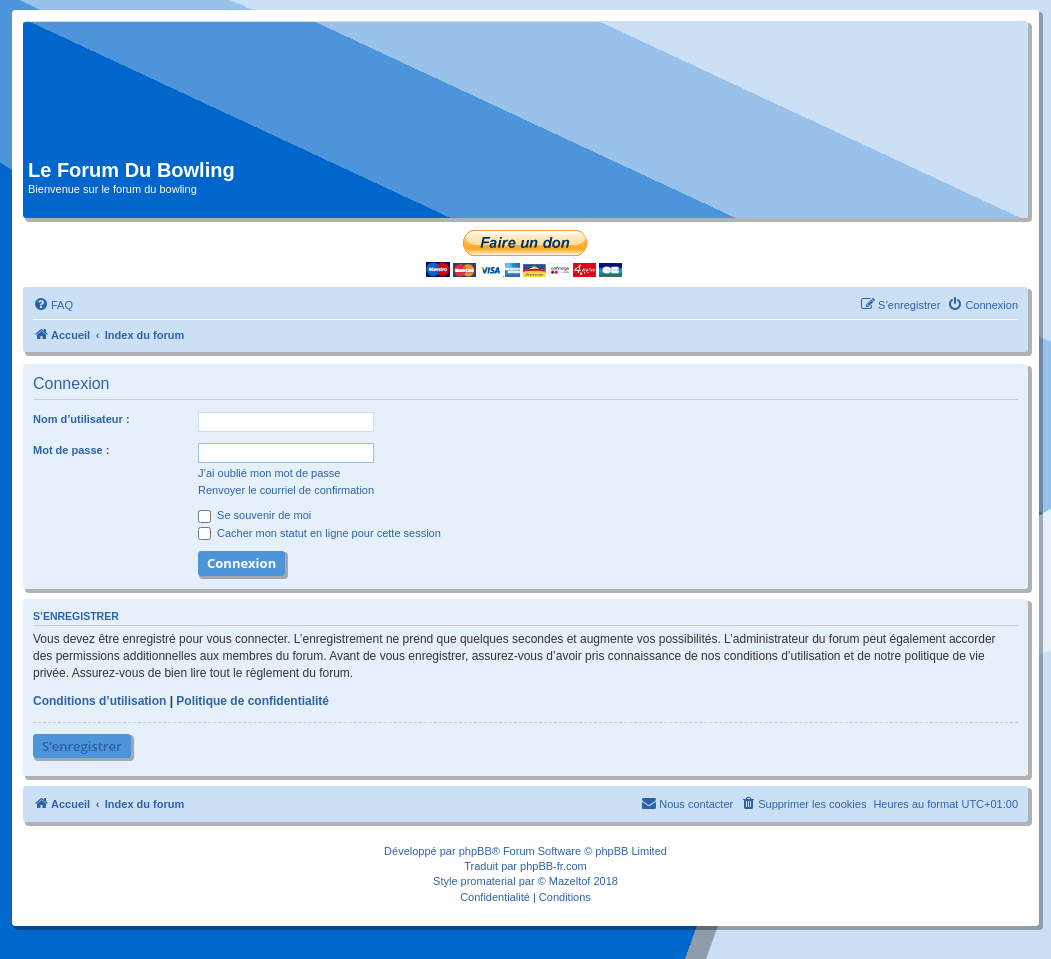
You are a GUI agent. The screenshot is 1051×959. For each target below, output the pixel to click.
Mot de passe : (71, 450)
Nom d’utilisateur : (81, 419)
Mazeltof (570, 881)
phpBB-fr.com (553, 866)
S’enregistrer (82, 746)
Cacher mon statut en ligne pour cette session (319, 533)
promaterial (488, 881)
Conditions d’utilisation (99, 701)
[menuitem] (53, 305)
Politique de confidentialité (252, 701)
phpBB (475, 851)
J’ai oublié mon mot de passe (269, 473)
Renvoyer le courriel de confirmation (286, 490)
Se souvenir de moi (254, 515)
